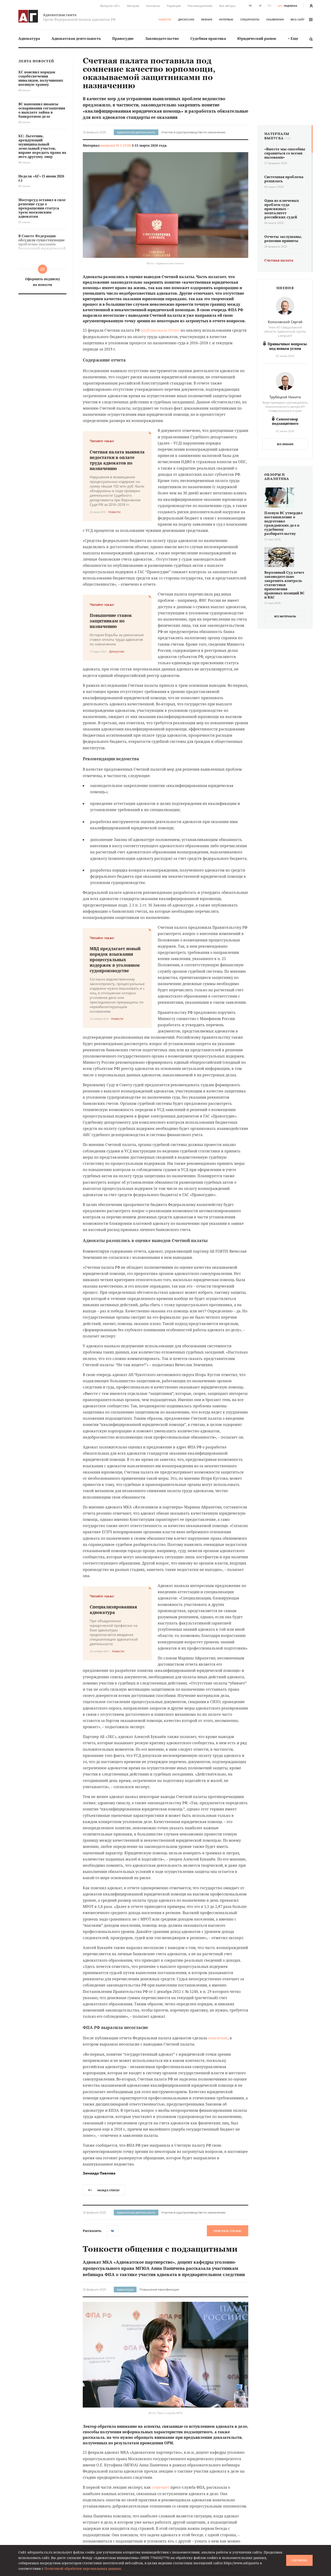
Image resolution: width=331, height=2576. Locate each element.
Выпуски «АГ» (110, 6)
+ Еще (293, 38)
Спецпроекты (249, 19)
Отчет (174, 330)
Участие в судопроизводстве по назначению (193, 132)
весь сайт (302, 19)
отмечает (160, 2487)
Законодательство (162, 38)
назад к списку (104, 2190)
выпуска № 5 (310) (115, 145)
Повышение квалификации (159, 2289)
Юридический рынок (256, 38)
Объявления (275, 19)
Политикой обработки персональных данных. (83, 2568)
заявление (218, 2037)
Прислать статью (227, 2231)
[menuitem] (29, 38)
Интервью (226, 19)
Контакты (153, 6)
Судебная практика (208, 38)
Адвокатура (29, 38)
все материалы (285, 616)
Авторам (133, 6)
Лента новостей (36, 61)
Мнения (206, 19)
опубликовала (154, 330)
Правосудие (123, 38)
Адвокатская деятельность (76, 38)
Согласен (299, 2560)
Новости (165, 19)
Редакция (174, 6)
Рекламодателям (200, 6)
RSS (269, 5)
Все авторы (227, 6)
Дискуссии (186, 19)
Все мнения (285, 444)
